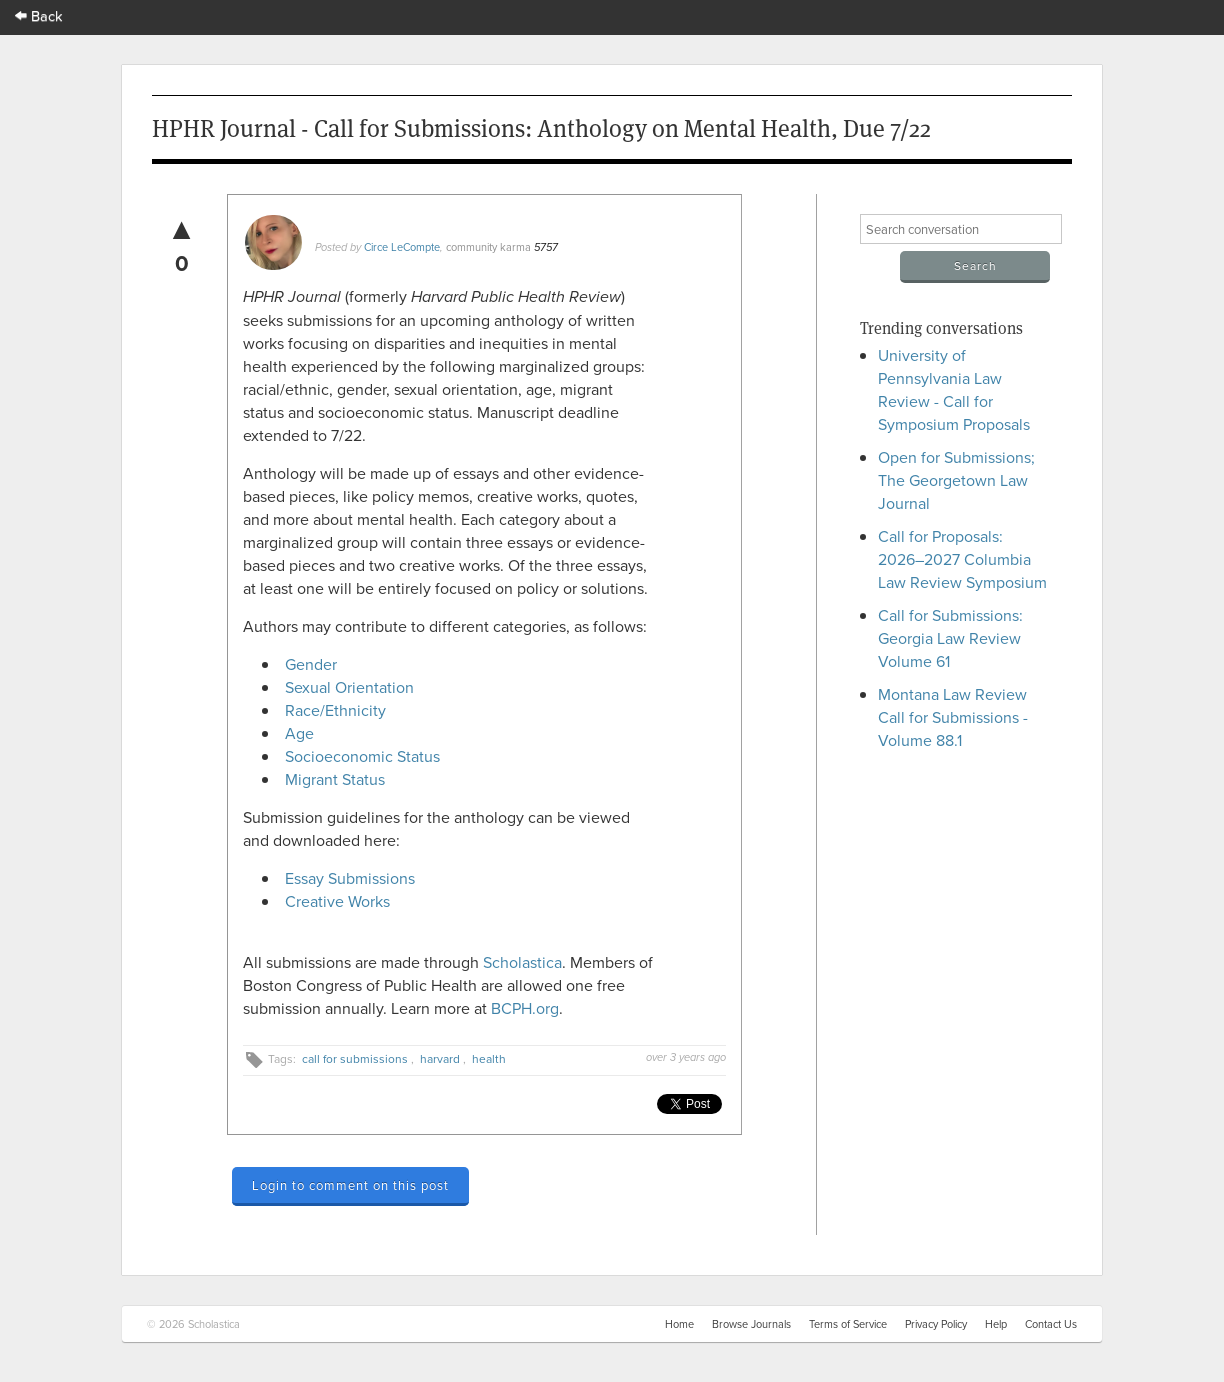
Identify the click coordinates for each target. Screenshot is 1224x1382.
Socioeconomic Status (362, 756)
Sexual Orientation (351, 687)
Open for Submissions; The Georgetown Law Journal (956, 480)
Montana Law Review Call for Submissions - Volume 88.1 (953, 717)
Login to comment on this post (350, 1185)
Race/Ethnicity (335, 710)
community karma (488, 247)
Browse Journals (751, 1324)
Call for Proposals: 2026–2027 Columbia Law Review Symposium (962, 559)
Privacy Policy (936, 1324)
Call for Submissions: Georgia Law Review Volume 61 (950, 638)
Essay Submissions (350, 878)
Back (39, 15)
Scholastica (522, 962)
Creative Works (337, 901)
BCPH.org (525, 1008)
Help (996, 1324)
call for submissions (355, 1058)
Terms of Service (848, 1324)
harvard (440, 1058)
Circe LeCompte (402, 247)
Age (299, 733)
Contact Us (1051, 1324)
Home (679, 1324)
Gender (317, 664)
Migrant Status (335, 779)
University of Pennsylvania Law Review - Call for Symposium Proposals (954, 389)
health (489, 1058)
